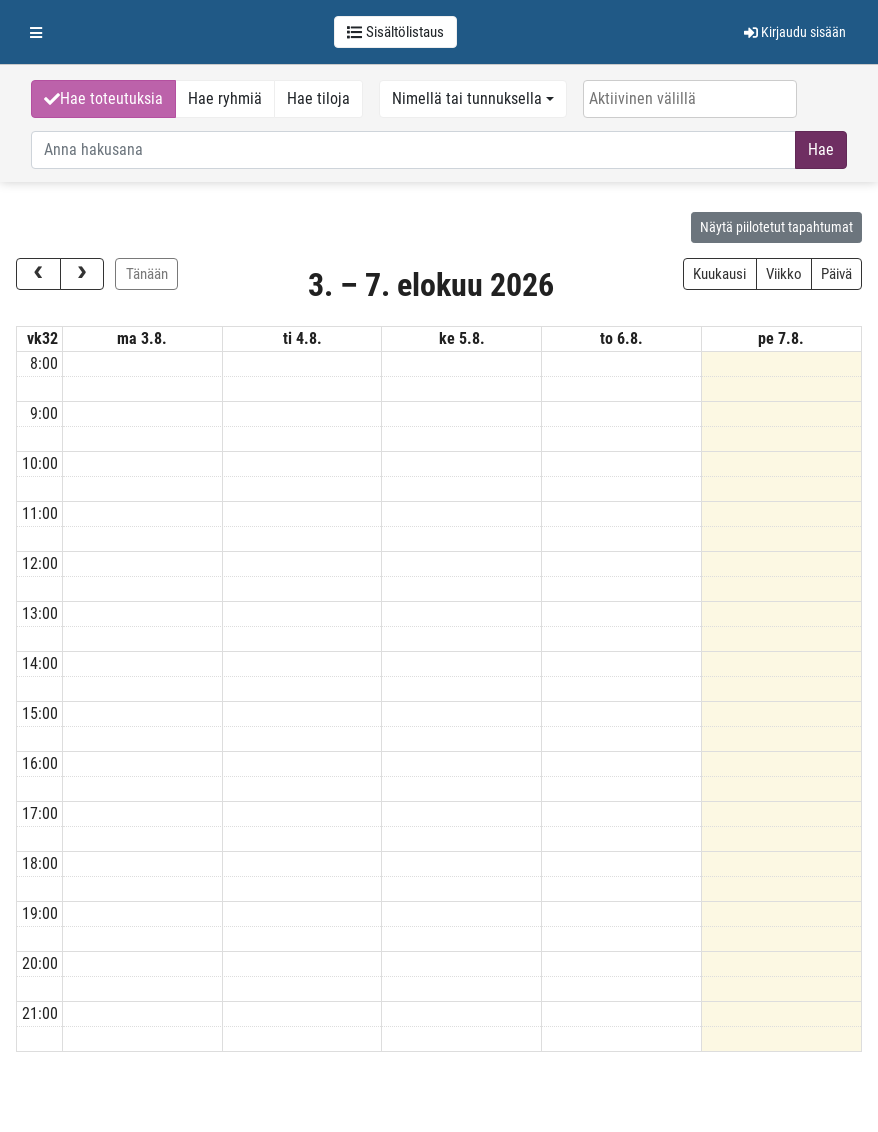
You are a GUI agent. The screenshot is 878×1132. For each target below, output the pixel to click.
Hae (821, 149)
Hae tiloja (318, 98)
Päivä (836, 274)
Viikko (784, 274)
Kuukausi (719, 274)
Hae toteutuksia (103, 98)
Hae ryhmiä (225, 98)
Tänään (147, 274)
